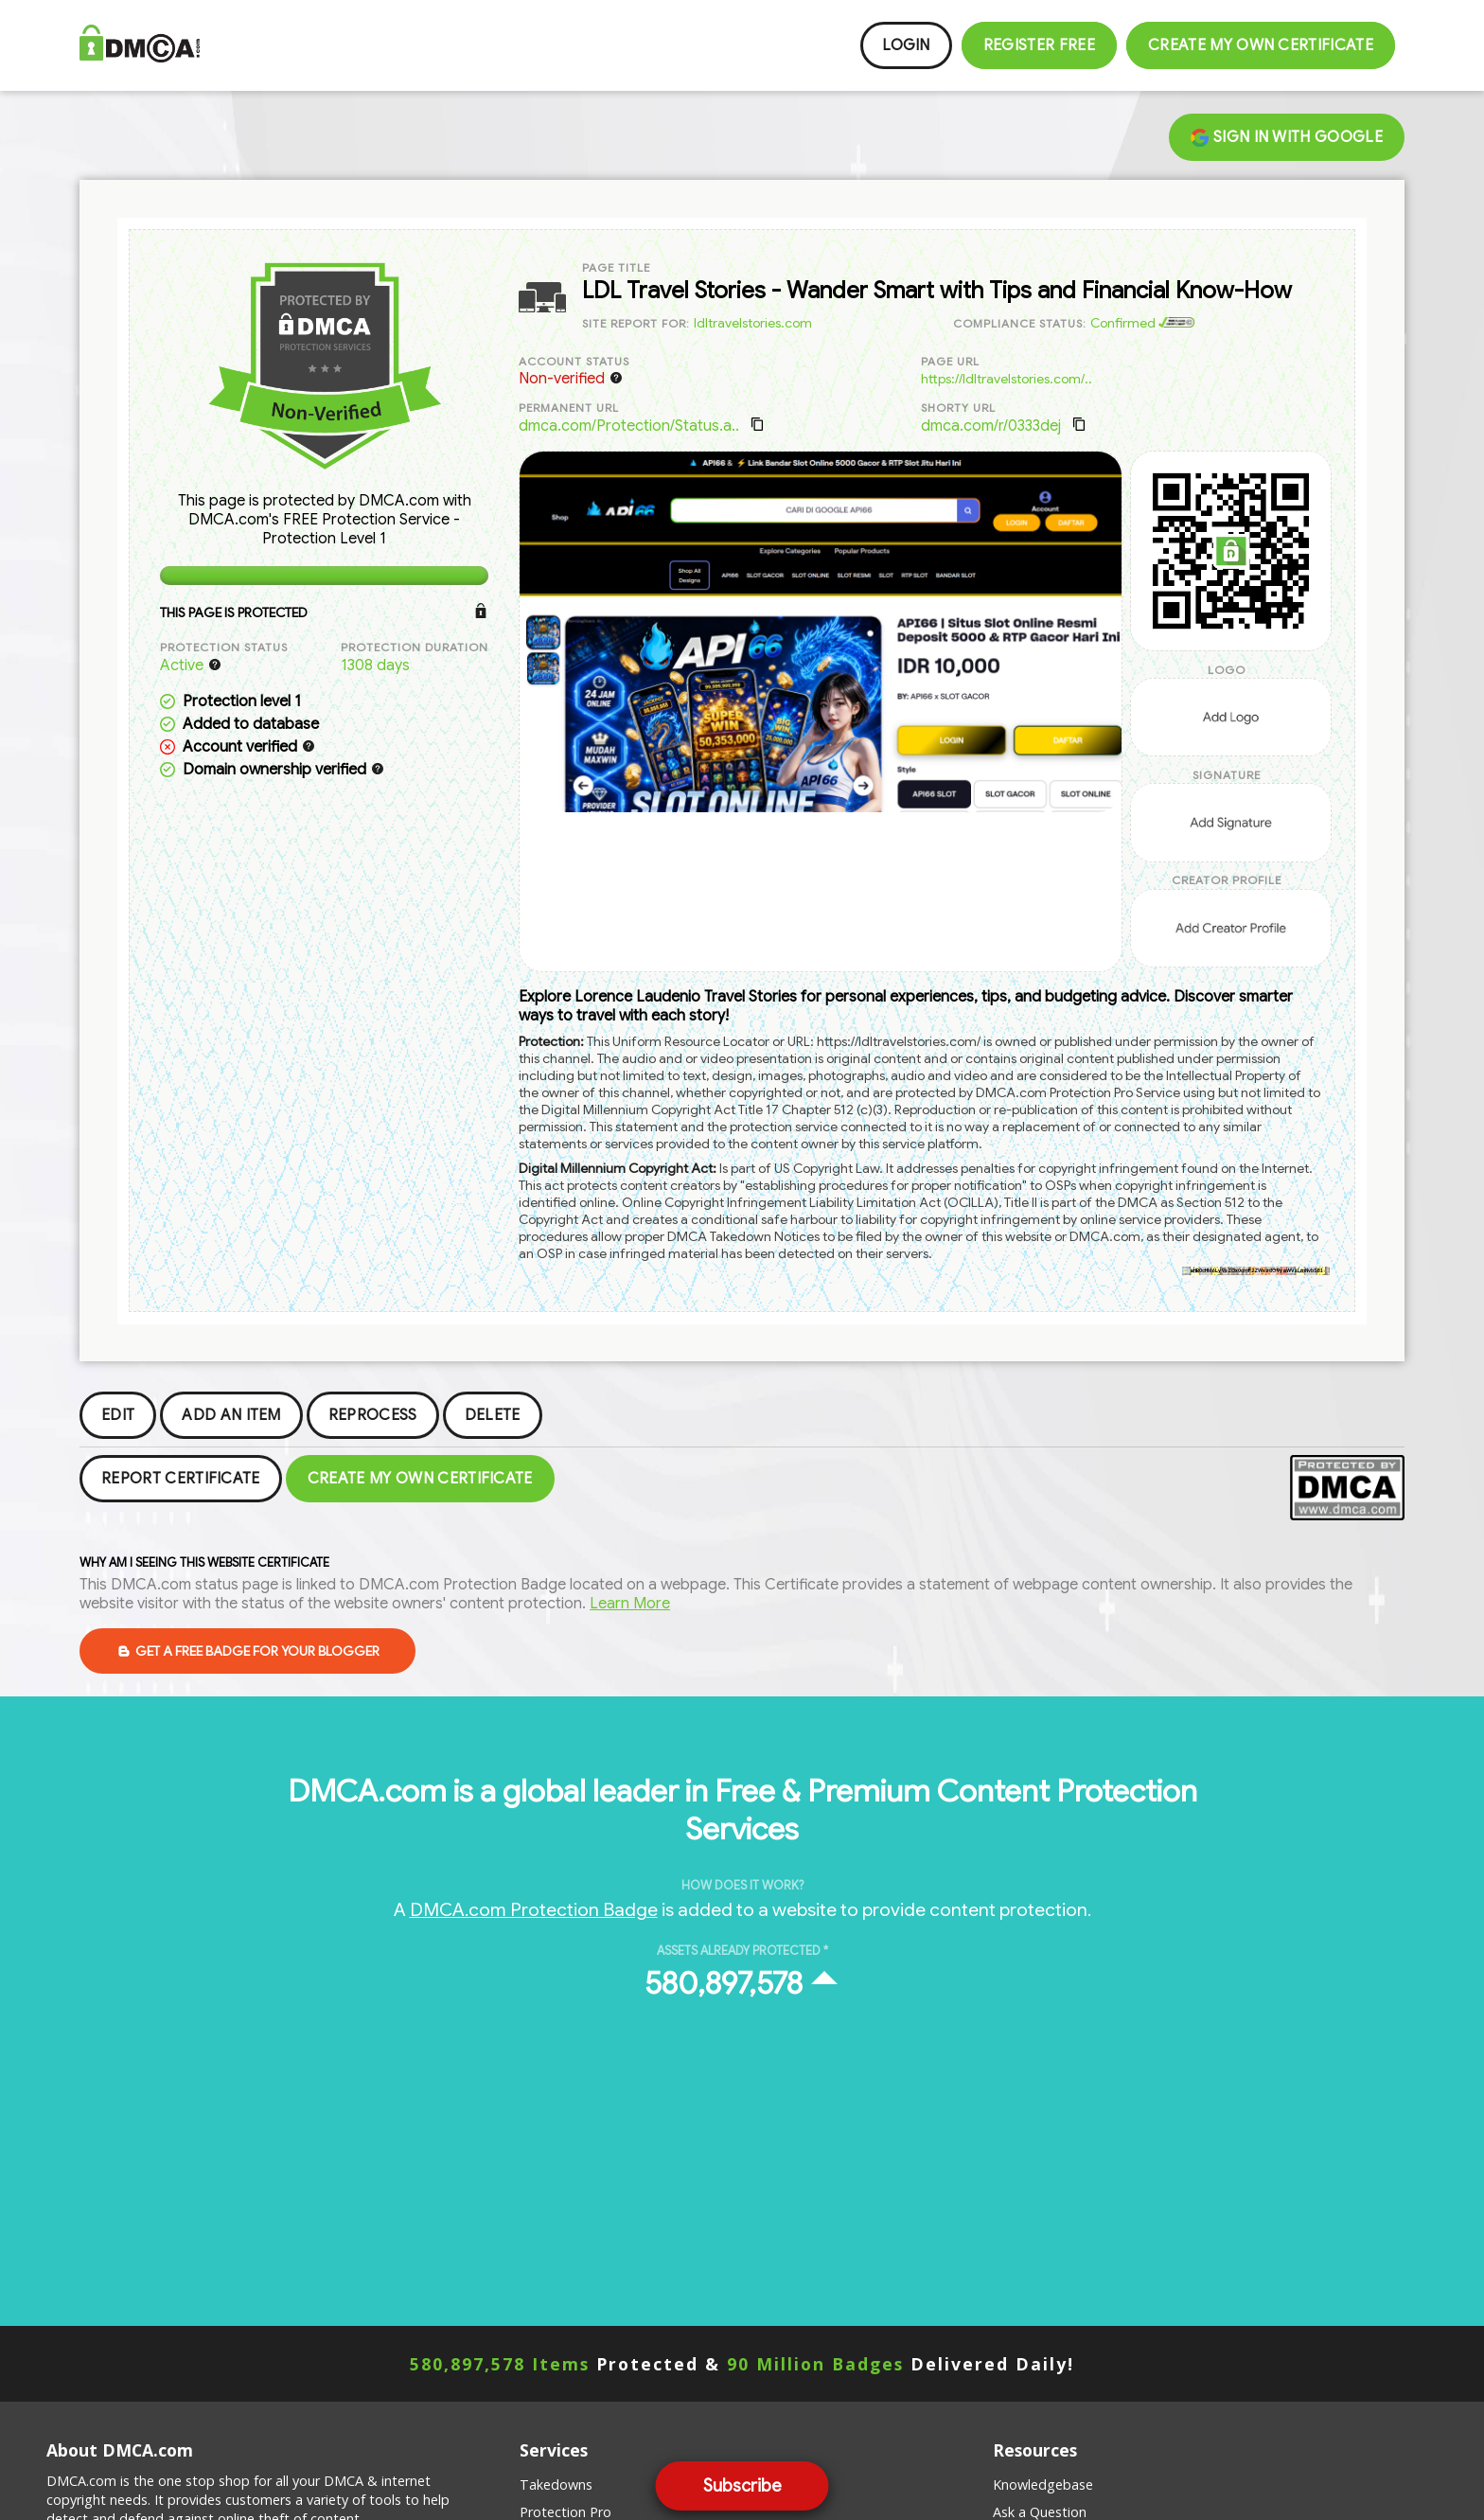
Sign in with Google (1287, 137)
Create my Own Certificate (1260, 45)
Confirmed (1142, 322)
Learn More (630, 1603)
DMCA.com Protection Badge (534, 1909)
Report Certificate (180, 1478)
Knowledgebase (1043, 2484)
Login (906, 45)
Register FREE (1039, 45)
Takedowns (556, 2484)
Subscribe (742, 2486)
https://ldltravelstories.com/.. (1006, 378)
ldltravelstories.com (753, 322)
